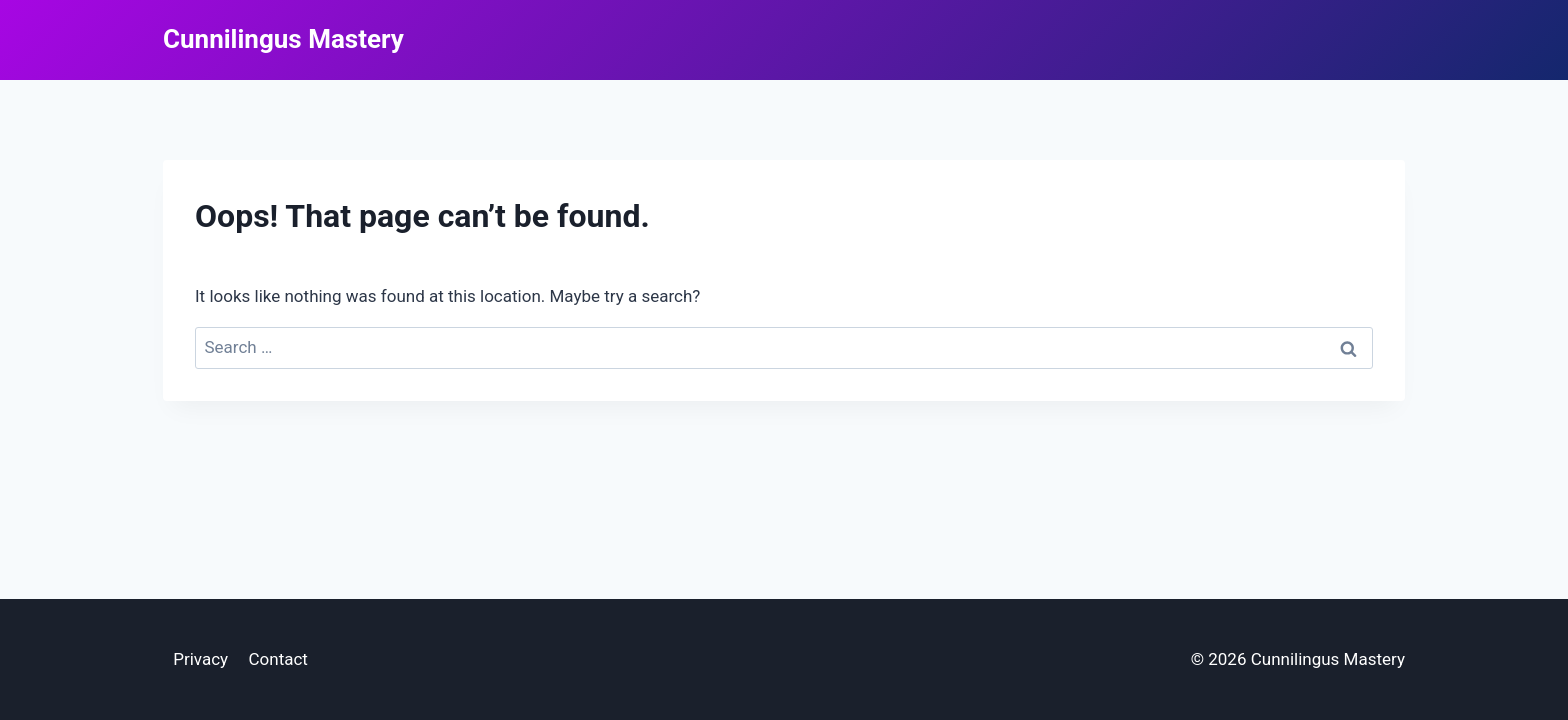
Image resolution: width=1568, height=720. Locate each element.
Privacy (200, 659)
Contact (277, 659)
